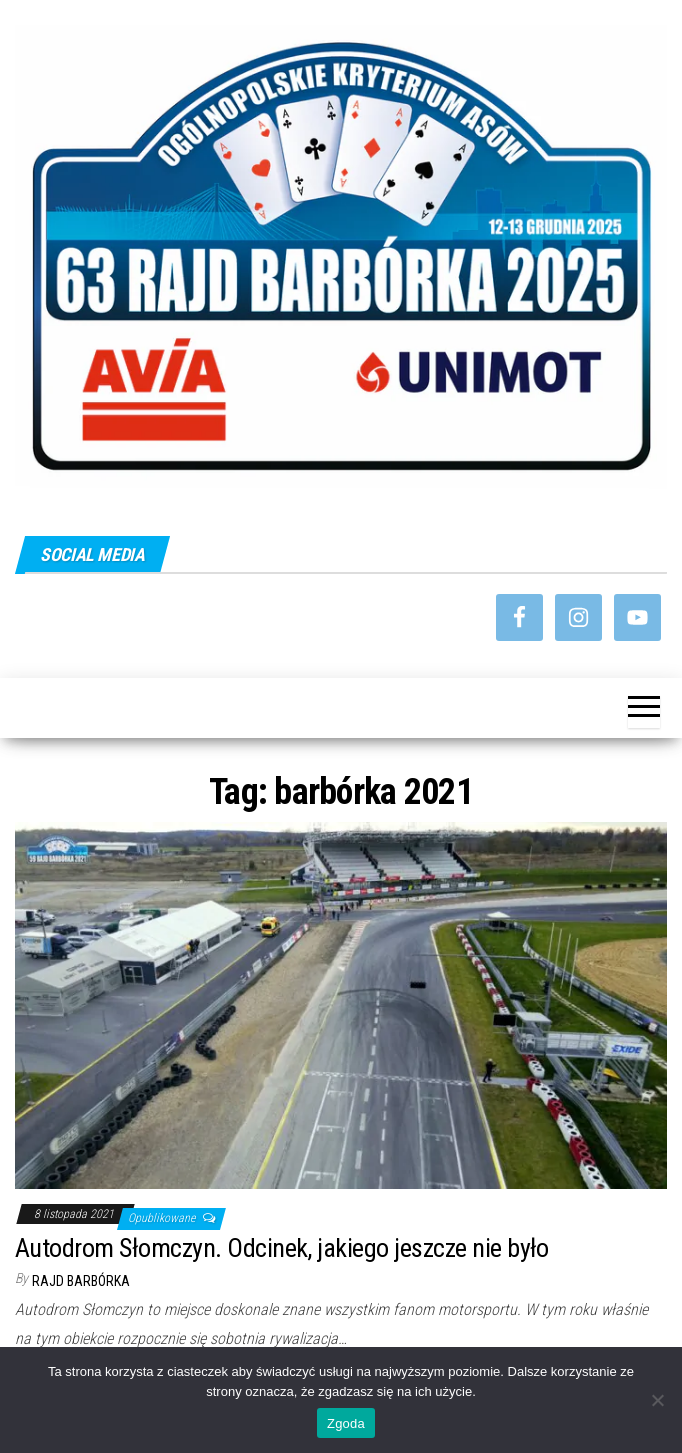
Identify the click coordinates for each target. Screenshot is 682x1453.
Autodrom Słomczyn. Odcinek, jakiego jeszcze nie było (282, 1248)
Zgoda (346, 1423)
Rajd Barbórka (81, 1281)
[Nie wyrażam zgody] (657, 1400)
